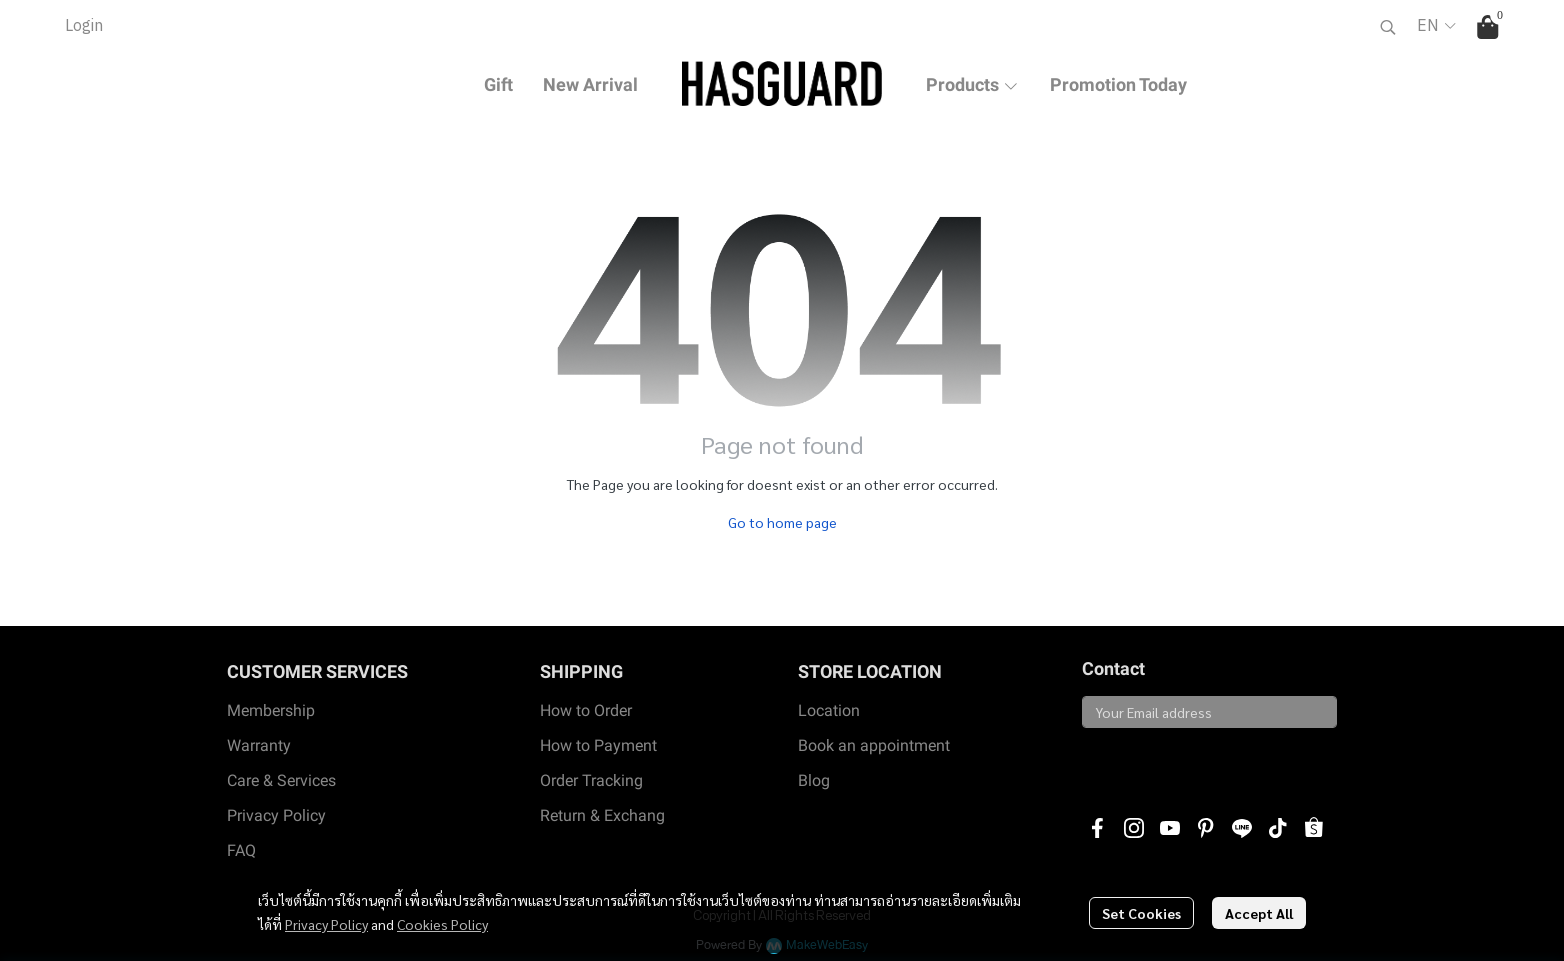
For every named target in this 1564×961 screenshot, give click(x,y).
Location (829, 710)
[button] (1388, 27)
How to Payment (598, 745)
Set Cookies (1141, 913)
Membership (271, 710)
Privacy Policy (326, 924)
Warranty (259, 745)
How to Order (586, 710)
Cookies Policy (442, 924)
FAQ (241, 850)
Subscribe (1128, 762)
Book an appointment (874, 745)
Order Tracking (591, 780)
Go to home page (782, 522)
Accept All (1259, 913)
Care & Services (281, 780)
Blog (814, 780)
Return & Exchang (602, 815)
